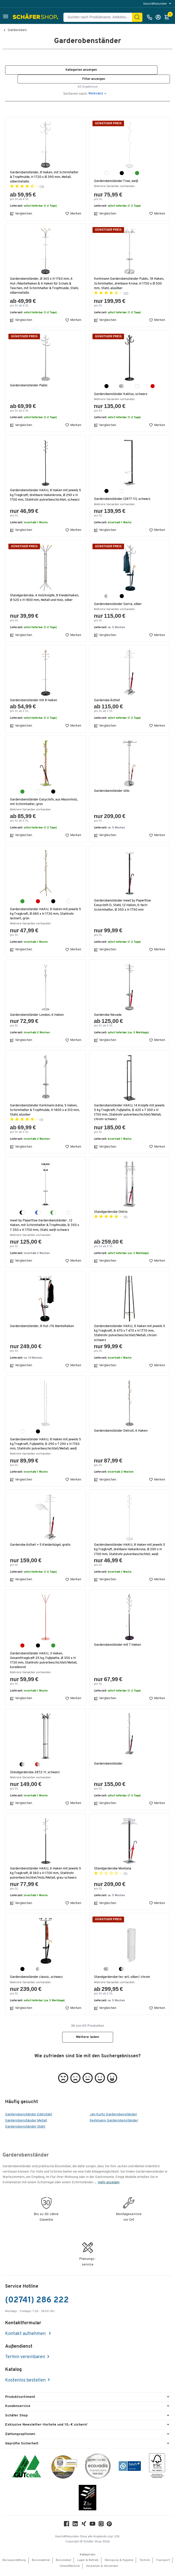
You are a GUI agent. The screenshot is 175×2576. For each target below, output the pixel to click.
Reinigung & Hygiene (119, 2564)
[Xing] (84, 2529)
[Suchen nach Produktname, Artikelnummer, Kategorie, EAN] (100, 17)
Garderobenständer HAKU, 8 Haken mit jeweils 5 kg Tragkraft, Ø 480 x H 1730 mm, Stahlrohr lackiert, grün (45, 914)
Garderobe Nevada (108, 1015)
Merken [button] (73, 214)
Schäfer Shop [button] (16, 2420)
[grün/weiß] (53, 1212)
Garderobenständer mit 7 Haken (118, 1649)
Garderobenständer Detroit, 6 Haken (121, 1430)
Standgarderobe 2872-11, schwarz (35, 1777)
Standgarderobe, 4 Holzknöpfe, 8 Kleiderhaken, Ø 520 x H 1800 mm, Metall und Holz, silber (45, 598)
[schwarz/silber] (22, 1769)
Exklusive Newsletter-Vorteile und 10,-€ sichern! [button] (46, 2429)
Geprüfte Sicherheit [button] (21, 2448)
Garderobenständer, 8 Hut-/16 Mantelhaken (43, 1326)
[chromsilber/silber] (106, 1974)
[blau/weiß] (38, 1212)
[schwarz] (122, 173)
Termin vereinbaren (25, 2361)
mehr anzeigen (108, 2187)
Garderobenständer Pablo (29, 385)
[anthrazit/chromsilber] (122, 1974)
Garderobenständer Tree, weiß (116, 181)
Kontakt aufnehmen (26, 2338)
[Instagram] (101, 2529)
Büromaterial (41, 2564)
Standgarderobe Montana (113, 1873)
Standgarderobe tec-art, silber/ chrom (122, 1981)
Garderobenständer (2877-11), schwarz (123, 499)
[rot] (153, 386)
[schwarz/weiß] (22, 1212)
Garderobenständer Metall (26, 2125)
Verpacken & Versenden (102, 2570)
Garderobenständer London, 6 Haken (37, 1015)
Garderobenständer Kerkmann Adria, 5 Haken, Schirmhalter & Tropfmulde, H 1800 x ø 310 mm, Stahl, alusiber (44, 1110)
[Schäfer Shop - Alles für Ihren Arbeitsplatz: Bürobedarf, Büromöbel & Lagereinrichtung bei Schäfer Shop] (36, 17)
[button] (6, 17)
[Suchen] (137, 17)
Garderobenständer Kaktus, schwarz (121, 394)
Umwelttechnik (70, 2570)
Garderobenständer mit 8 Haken (34, 700)
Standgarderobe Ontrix (111, 1212)
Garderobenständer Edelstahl (28, 2119)
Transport (163, 2564)
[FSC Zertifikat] (157, 2471)
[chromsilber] (38, 1974)
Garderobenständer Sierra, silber (118, 604)
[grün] (137, 173)
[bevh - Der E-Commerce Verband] (130, 2471)
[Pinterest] (109, 2530)
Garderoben (17, 30)
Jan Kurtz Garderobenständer (113, 2119)
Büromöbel (63, 2564)
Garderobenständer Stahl (25, 2131)
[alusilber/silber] (122, 386)
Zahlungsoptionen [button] (20, 2439)
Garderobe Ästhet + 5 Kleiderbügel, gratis (41, 1549)
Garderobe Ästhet (107, 700)
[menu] (157, 4)
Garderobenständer (108, 1768)
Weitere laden (87, 2042)
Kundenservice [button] (17, 2411)
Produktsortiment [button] (20, 2401)
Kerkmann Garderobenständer (114, 2125)
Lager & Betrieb (88, 2564)
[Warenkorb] (168, 17)
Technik (144, 2564)
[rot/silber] (38, 1769)
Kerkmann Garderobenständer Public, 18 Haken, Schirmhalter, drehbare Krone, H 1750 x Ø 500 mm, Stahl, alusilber (129, 283)
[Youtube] (92, 2529)
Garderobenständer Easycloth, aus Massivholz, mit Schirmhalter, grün (45, 802)
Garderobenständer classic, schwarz (37, 1981)
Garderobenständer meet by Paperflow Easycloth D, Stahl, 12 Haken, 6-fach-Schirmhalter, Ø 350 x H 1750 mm (123, 905)
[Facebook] (66, 2529)
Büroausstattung (14, 2564)
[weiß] (106, 173)
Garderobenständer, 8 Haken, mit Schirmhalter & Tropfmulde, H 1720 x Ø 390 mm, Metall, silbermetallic (45, 177)
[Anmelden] (159, 17)
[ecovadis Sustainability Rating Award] (98, 2471)
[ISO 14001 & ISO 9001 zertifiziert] (26, 2471)
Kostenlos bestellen (25, 2385)
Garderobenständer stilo (112, 791)
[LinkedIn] (75, 2529)
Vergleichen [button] (21, 214)
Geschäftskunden (155, 3)
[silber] (106, 596)
